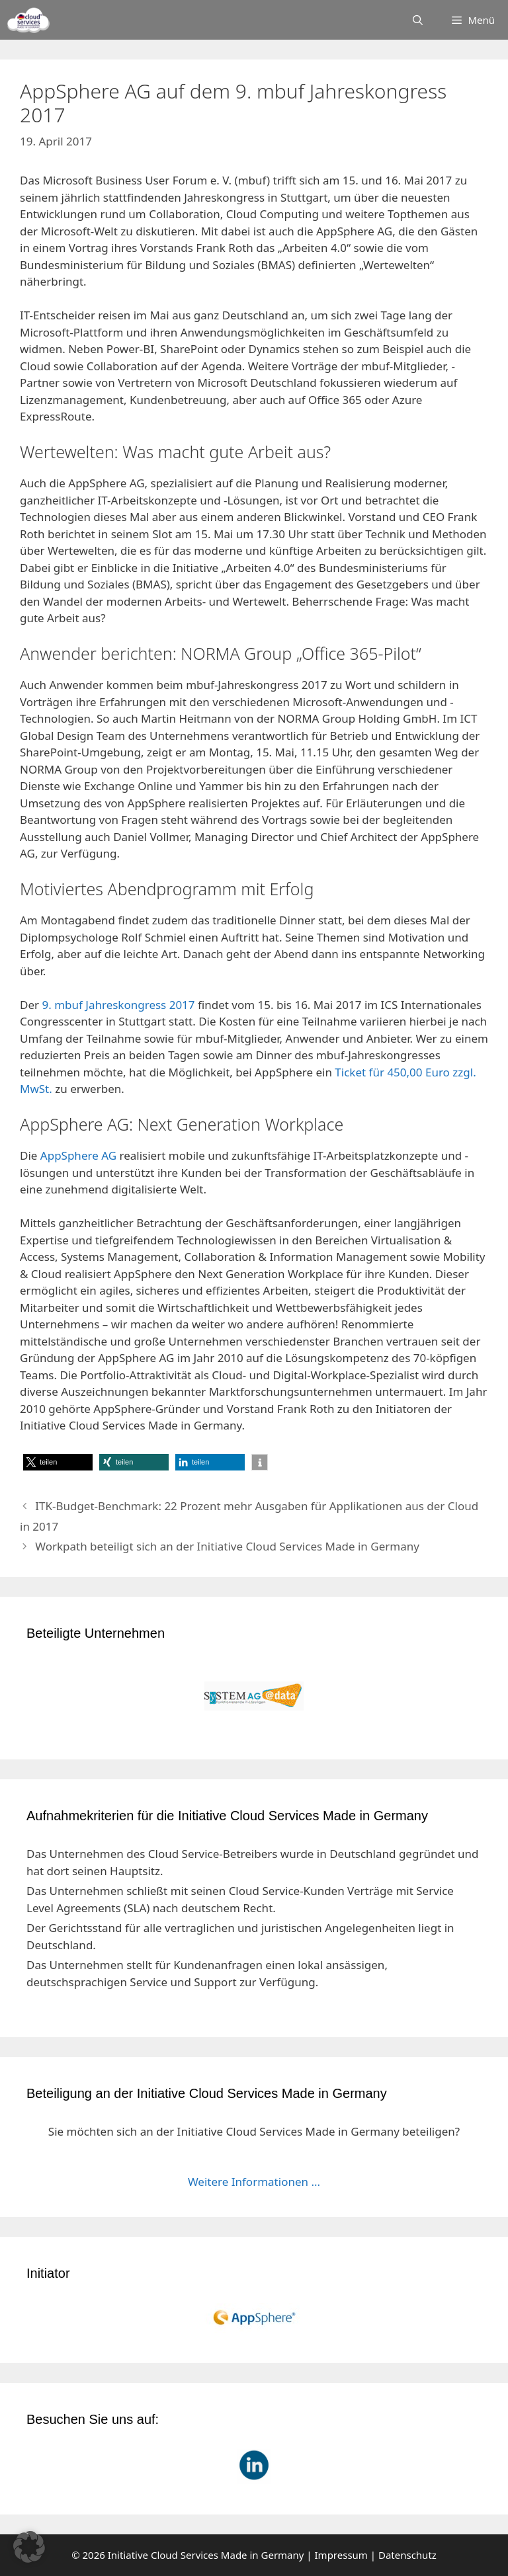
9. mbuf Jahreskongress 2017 (118, 1004)
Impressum (341, 2554)
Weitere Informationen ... (254, 2181)
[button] (58, 1462)
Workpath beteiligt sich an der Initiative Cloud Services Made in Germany (227, 1546)
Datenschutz (407, 2554)
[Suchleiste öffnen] (417, 20)
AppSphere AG (78, 1155)
